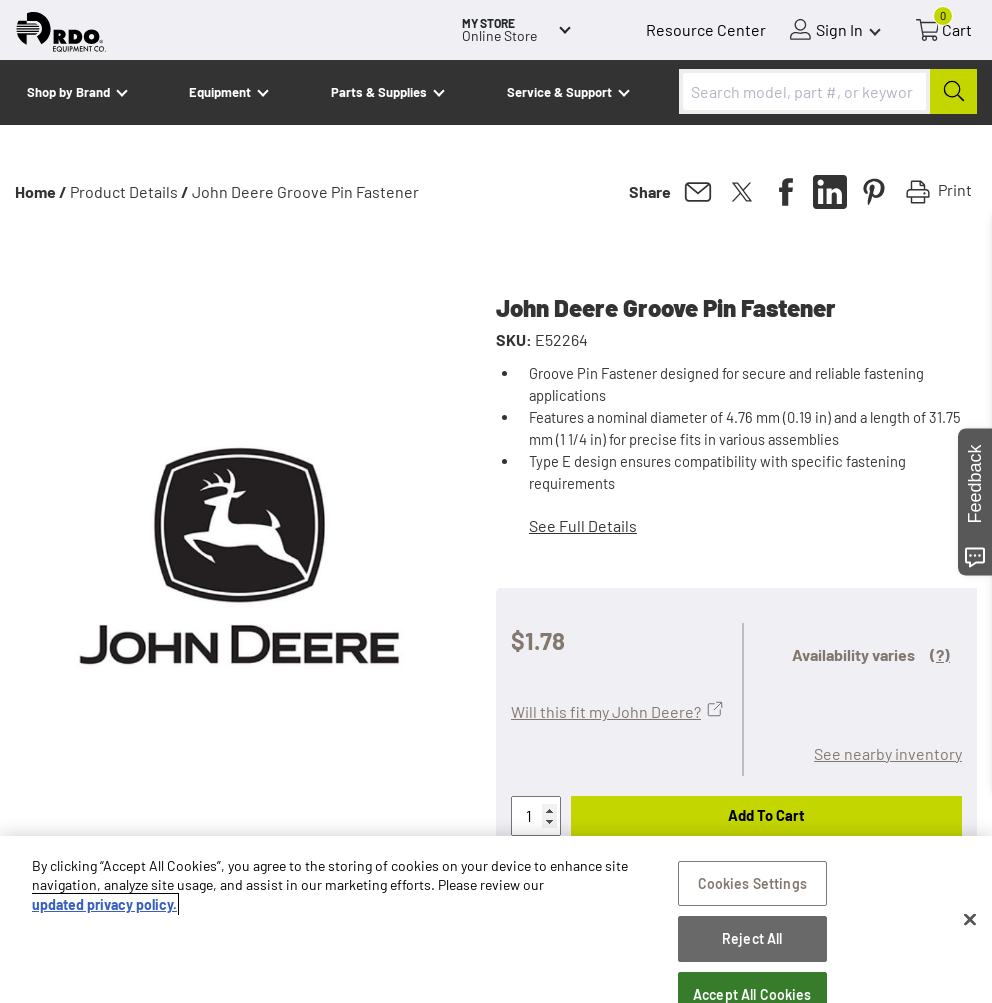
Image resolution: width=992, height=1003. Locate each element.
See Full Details (583, 525)
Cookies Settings (752, 883)
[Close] (970, 920)
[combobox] (828, 91)
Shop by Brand (68, 92)
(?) (940, 654)
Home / (41, 191)
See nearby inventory (888, 753)
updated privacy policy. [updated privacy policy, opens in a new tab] (104, 904)
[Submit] (953, 91)
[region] (496, 919)
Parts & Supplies (379, 92)
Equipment (220, 92)
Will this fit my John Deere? (606, 711)
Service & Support (559, 92)
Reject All (752, 938)
